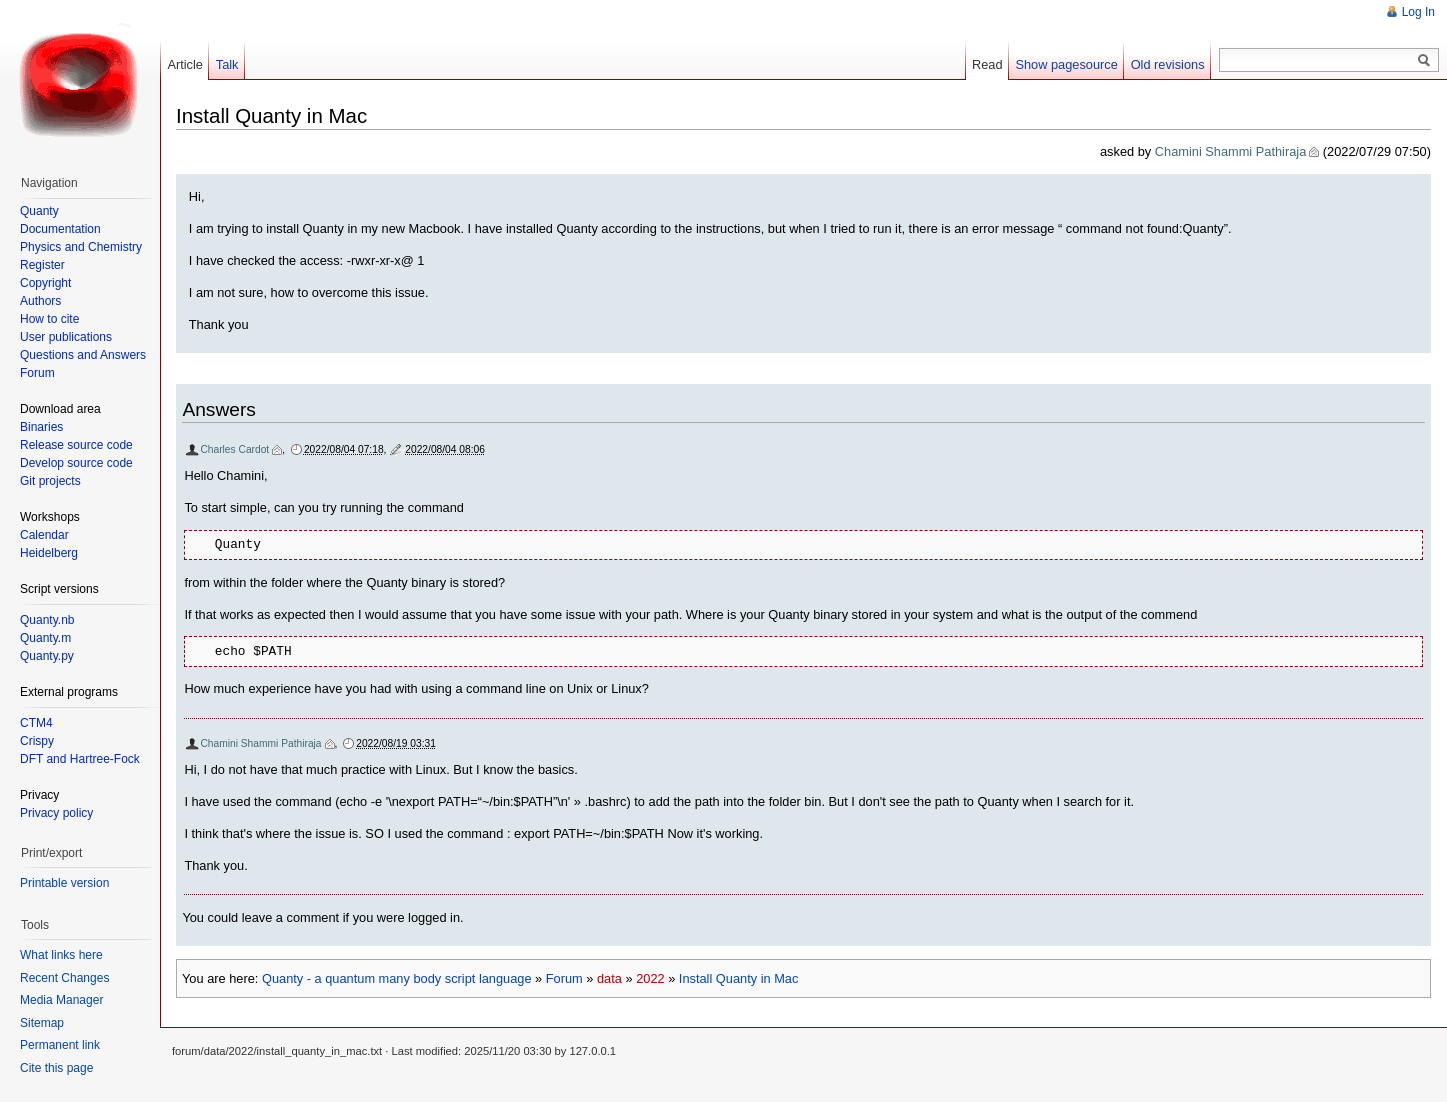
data (609, 978)
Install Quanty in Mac (739, 978)
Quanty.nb (47, 620)
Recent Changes (64, 978)
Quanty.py (47, 656)
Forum (564, 978)
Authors (40, 301)
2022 (650, 978)
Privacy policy (56, 813)
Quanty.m (45, 638)
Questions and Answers (83, 355)
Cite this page (56, 1068)
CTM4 (36, 723)
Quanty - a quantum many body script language (397, 978)
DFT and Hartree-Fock (80, 759)
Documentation (60, 229)
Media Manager (61, 1000)
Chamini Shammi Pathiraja (1231, 151)
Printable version (64, 883)
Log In (1418, 12)
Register (42, 265)
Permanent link (60, 1045)
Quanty (39, 211)
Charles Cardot (234, 449)
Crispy (37, 741)
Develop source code (76, 463)
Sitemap (42, 1023)
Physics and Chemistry (81, 247)
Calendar (44, 535)
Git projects (50, 481)
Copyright (45, 283)
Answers (219, 409)
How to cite (49, 319)
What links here (61, 955)
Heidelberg (49, 553)
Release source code (76, 445)
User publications (66, 337)
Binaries (41, 427)
